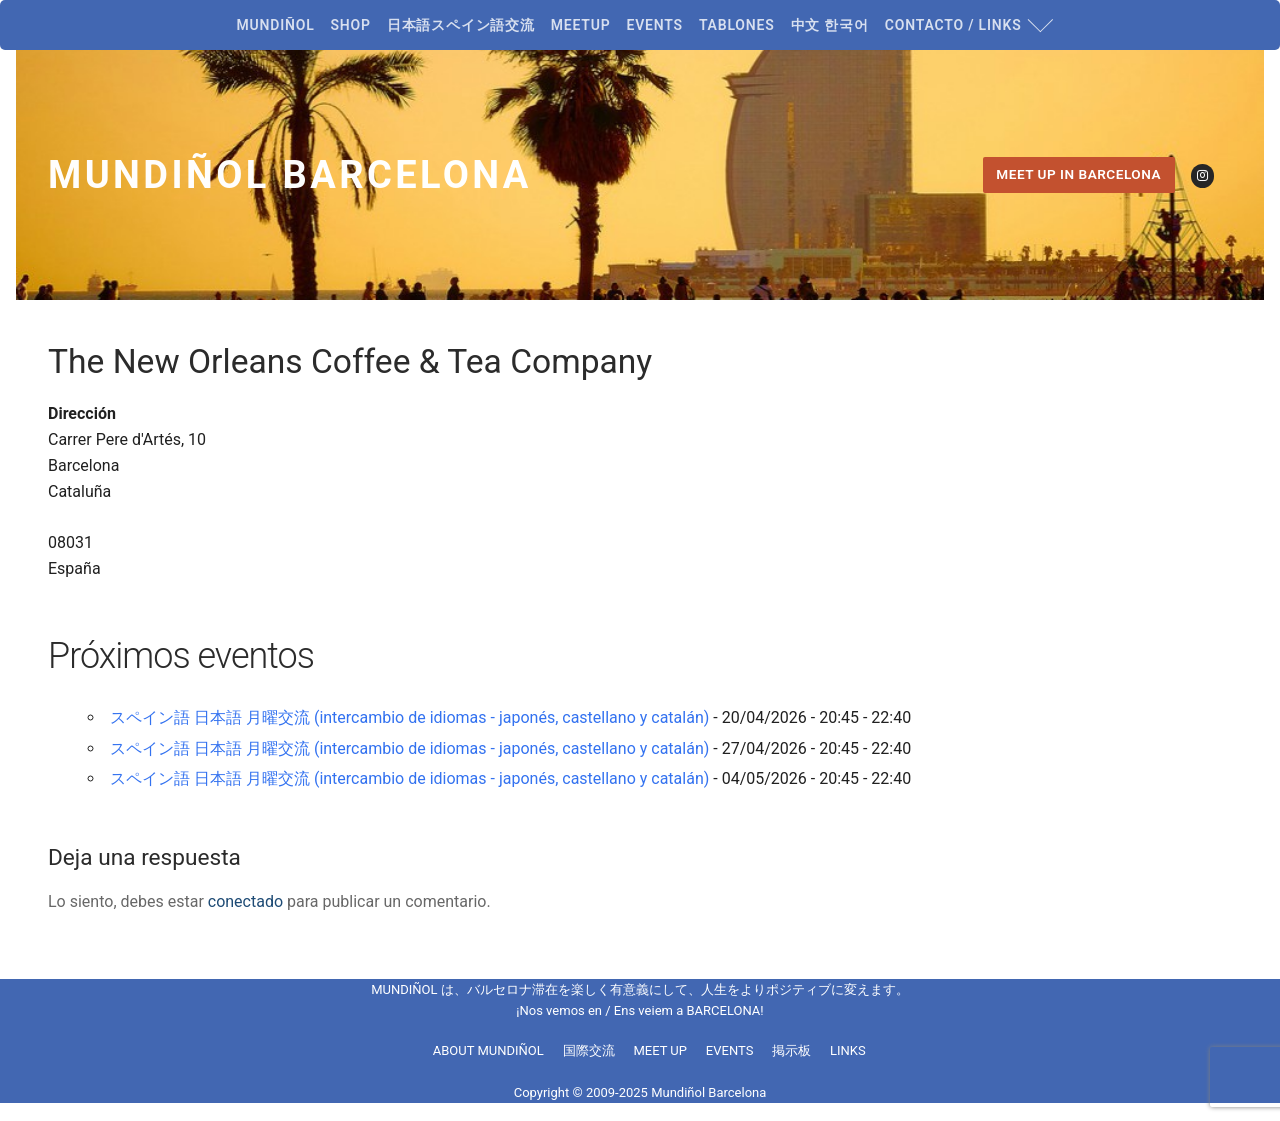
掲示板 (791, 1050)
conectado (245, 901)
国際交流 (589, 1050)
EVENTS (730, 1050)
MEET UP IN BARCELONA (1078, 174)
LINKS (848, 1050)
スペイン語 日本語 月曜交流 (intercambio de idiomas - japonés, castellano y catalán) (409, 717)
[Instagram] (1202, 175)
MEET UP (660, 1050)
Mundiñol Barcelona (290, 175)
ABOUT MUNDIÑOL (488, 1050)
